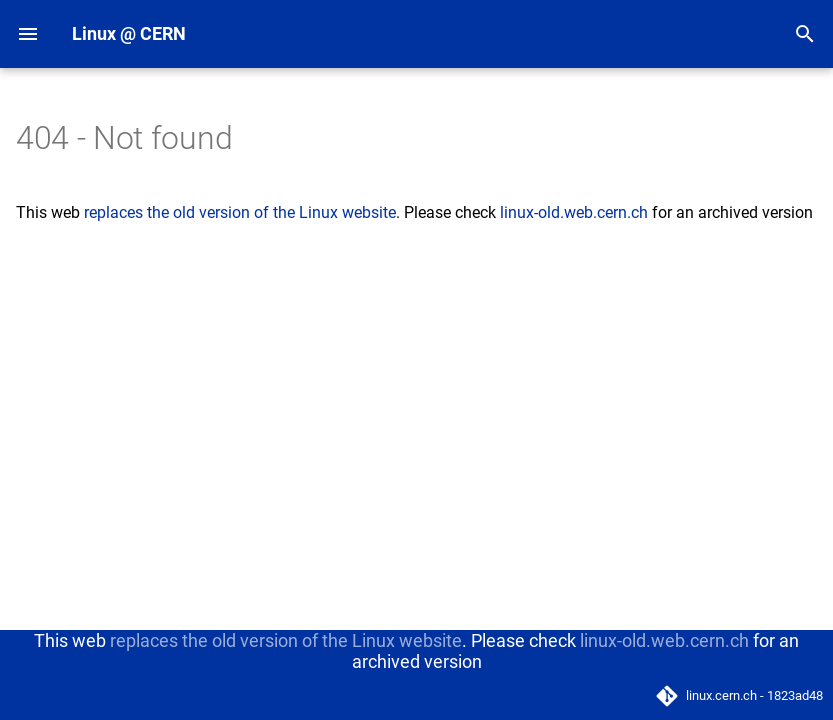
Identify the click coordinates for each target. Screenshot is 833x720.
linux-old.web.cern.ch (574, 212)
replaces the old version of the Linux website (240, 212)
